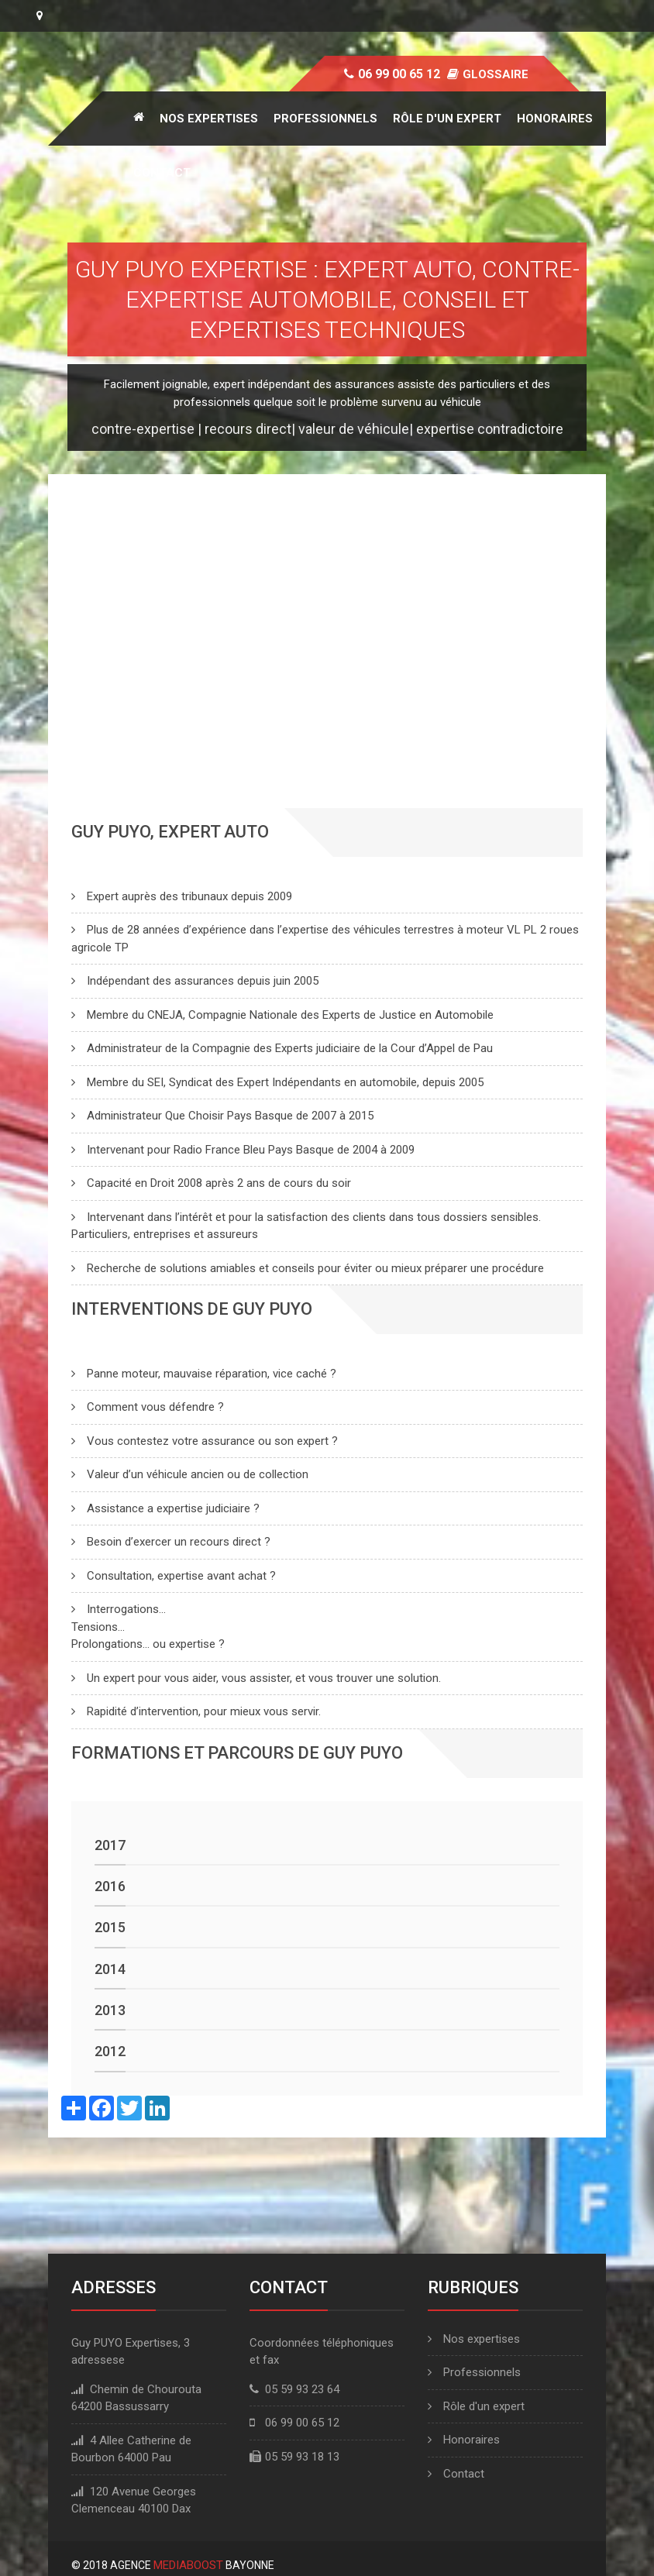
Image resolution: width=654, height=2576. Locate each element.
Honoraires (555, 119)
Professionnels (325, 119)
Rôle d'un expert (447, 119)
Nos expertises (209, 119)
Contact (162, 173)
